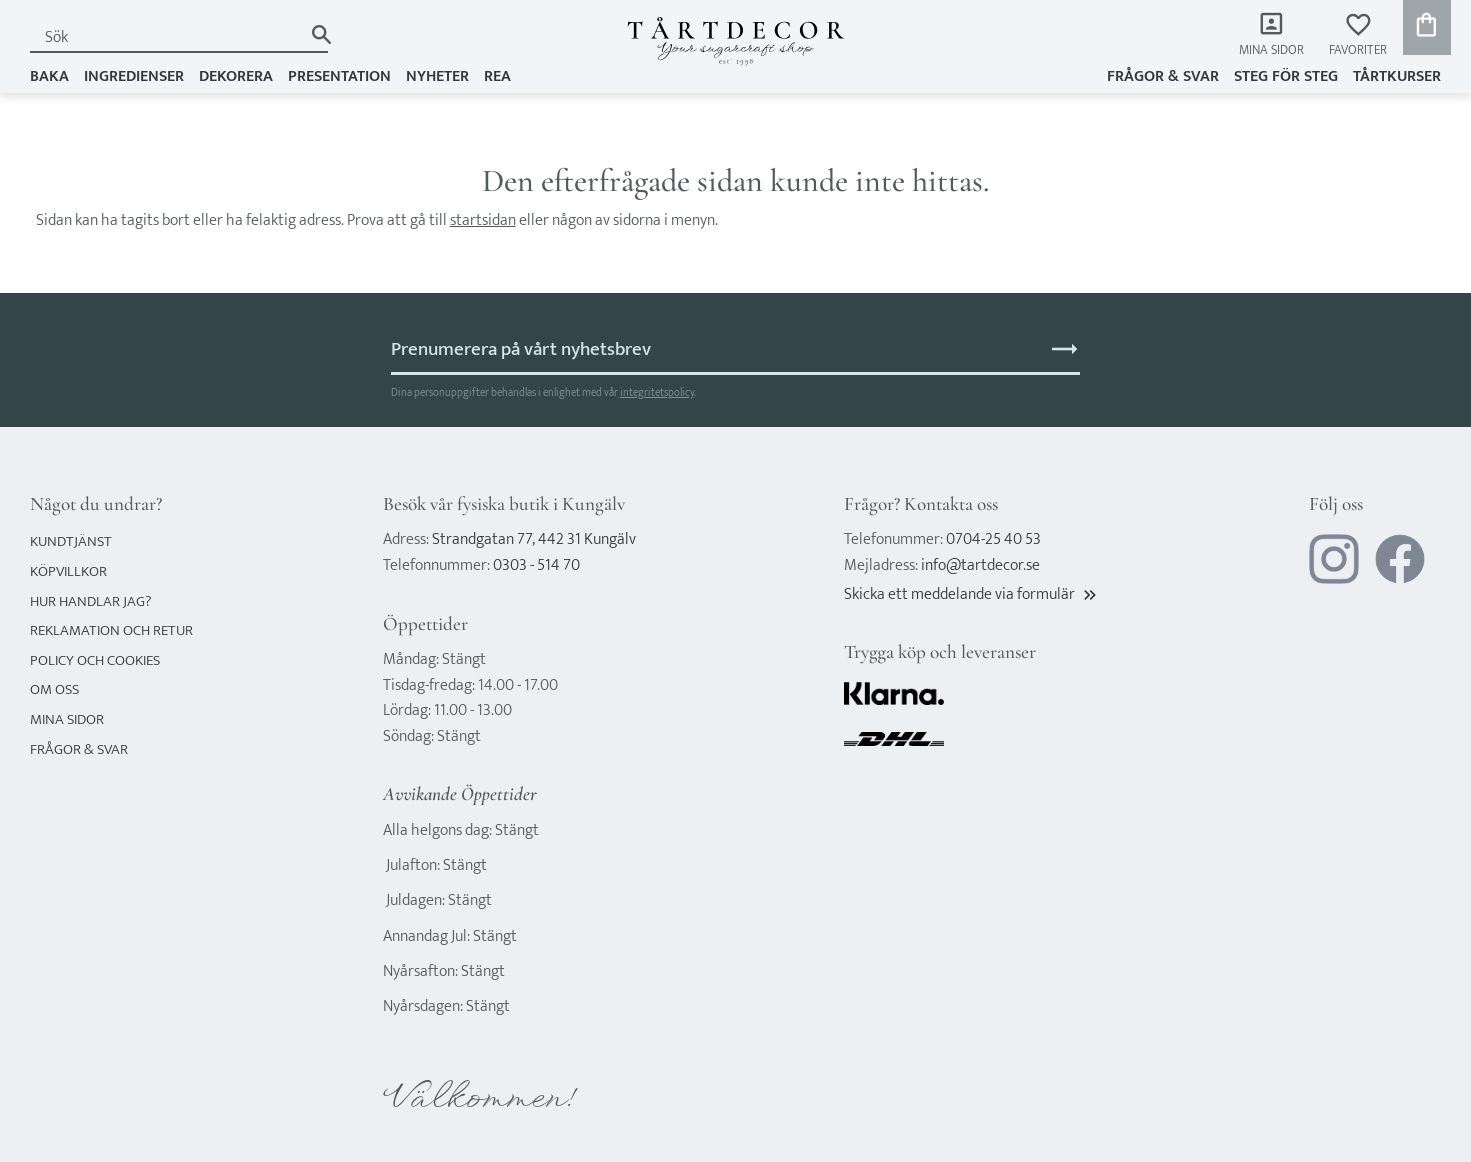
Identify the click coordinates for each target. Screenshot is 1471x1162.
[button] (1358, 35)
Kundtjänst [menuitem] (71, 541)
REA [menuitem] (497, 76)
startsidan (483, 220)
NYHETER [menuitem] (437, 76)
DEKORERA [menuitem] (236, 76)
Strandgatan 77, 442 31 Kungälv (534, 539)
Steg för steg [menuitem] (1286, 76)
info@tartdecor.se (980, 565)
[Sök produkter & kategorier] (166, 37)
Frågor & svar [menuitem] (1163, 76)
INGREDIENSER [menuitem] (134, 76)
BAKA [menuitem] (49, 76)
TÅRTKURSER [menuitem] (1397, 76)
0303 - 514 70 (536, 565)
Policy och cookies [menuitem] (95, 660)
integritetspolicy (657, 392)
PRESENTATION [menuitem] (339, 76)
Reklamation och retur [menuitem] (111, 630)
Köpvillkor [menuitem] (68, 571)
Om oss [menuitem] (54, 689)
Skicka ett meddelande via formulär (972, 594)
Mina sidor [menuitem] (1271, 50)
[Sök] (321, 34)
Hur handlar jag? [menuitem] (90, 601)
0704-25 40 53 (993, 539)
